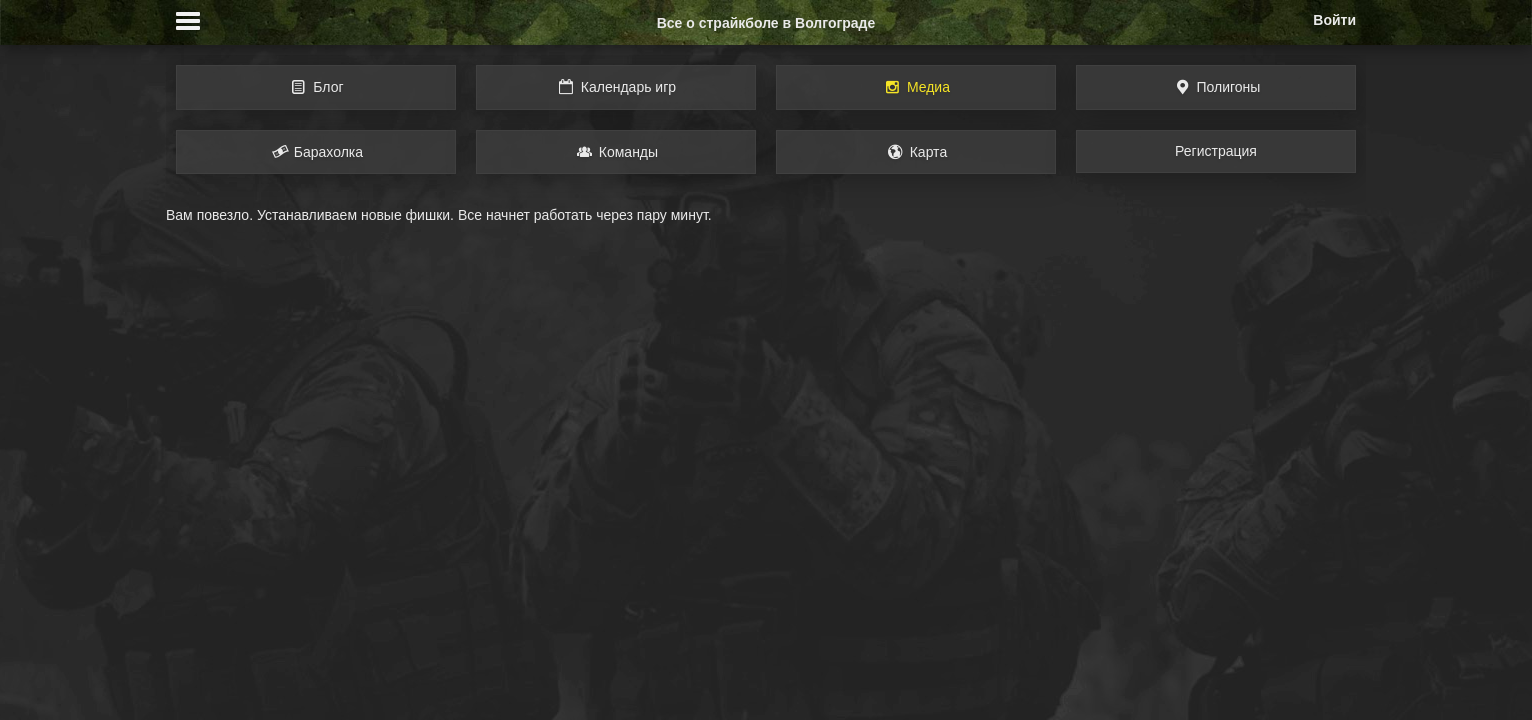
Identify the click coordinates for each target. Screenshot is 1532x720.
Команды (616, 152)
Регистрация (1216, 151)
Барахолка (316, 152)
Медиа (916, 87)
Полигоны (1216, 87)
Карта (916, 152)
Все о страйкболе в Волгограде (766, 23)
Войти (1334, 20)
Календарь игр (616, 87)
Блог (315, 87)
